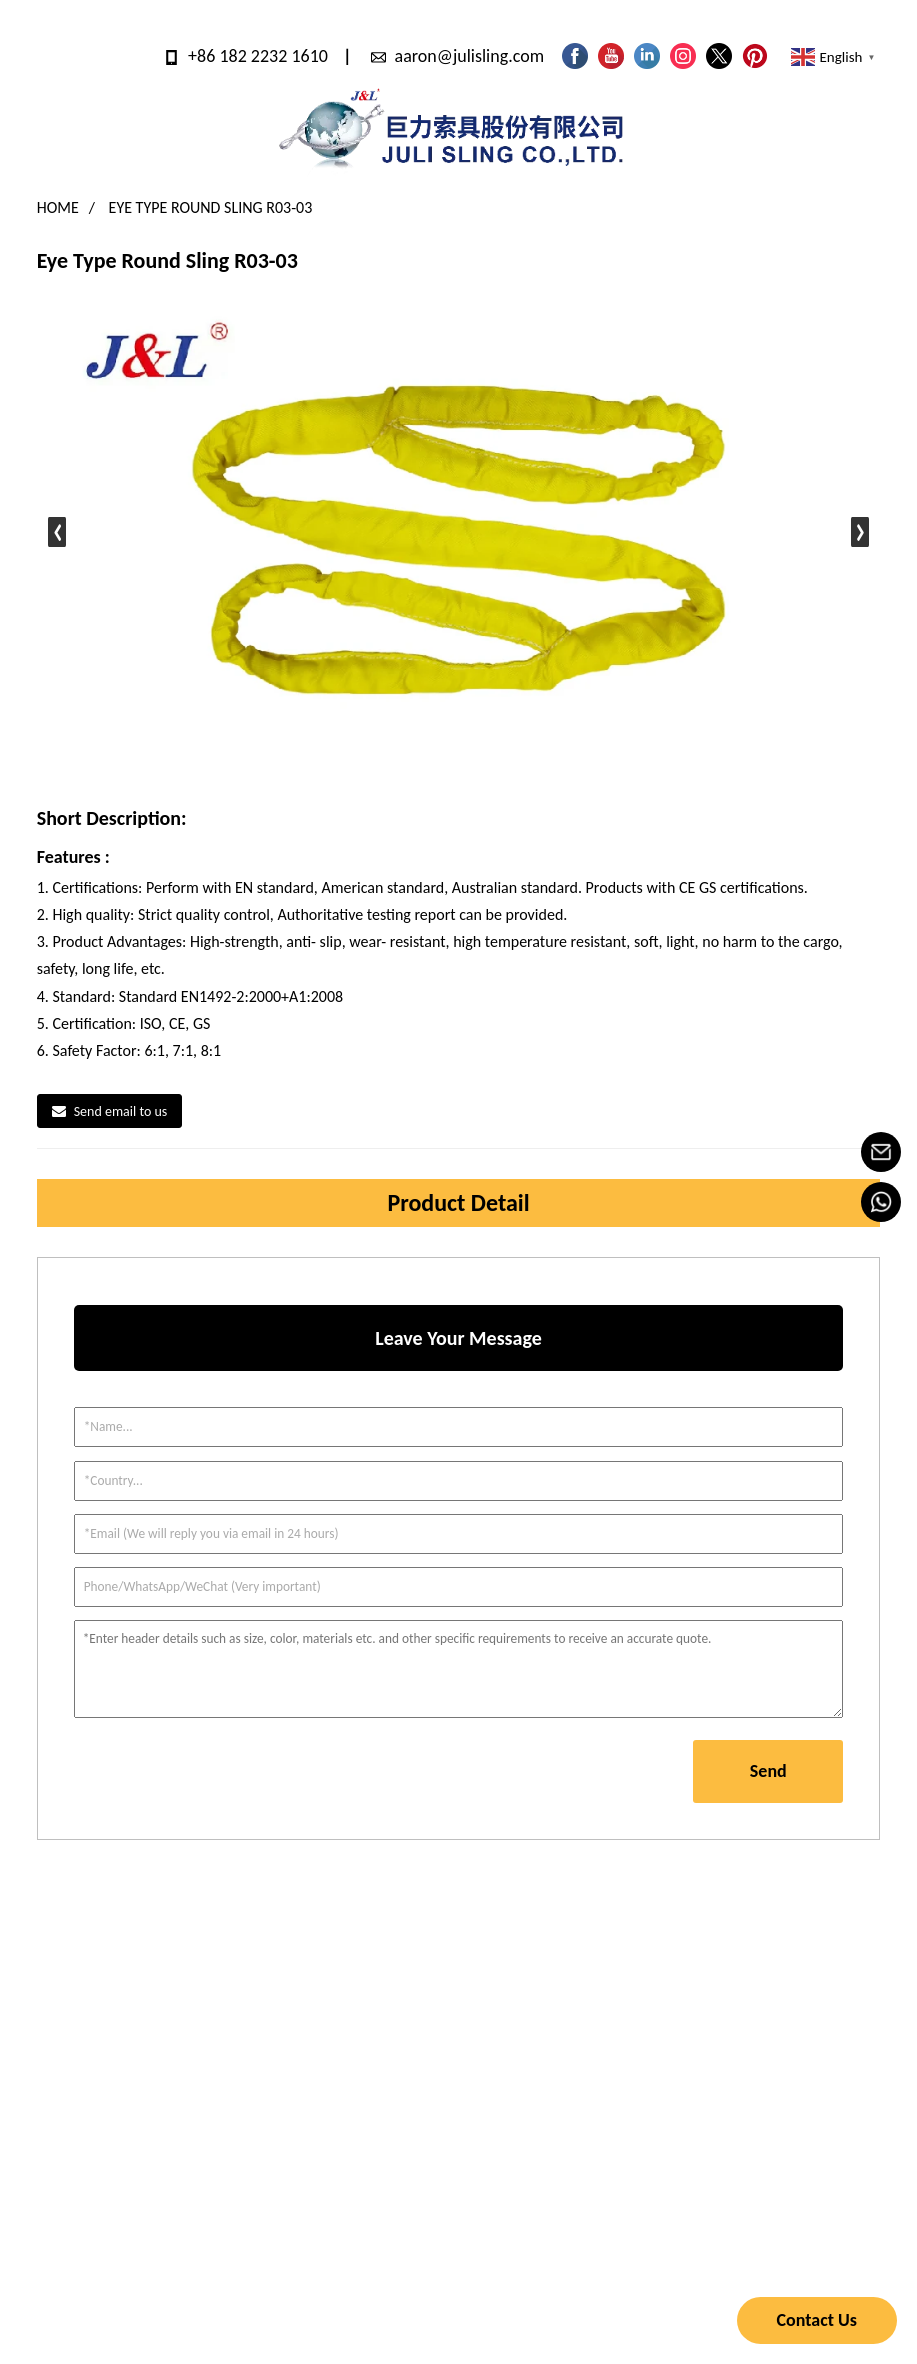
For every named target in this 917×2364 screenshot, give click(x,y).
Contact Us (817, 2320)
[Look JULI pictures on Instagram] (683, 56)
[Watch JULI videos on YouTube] (611, 56)
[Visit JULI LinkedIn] (647, 56)
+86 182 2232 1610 (258, 56)
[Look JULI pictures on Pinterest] (755, 56)
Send (768, 1771)
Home (58, 207)
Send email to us (121, 1111)
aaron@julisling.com (469, 56)
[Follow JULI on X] (719, 56)
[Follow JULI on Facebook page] (575, 56)
